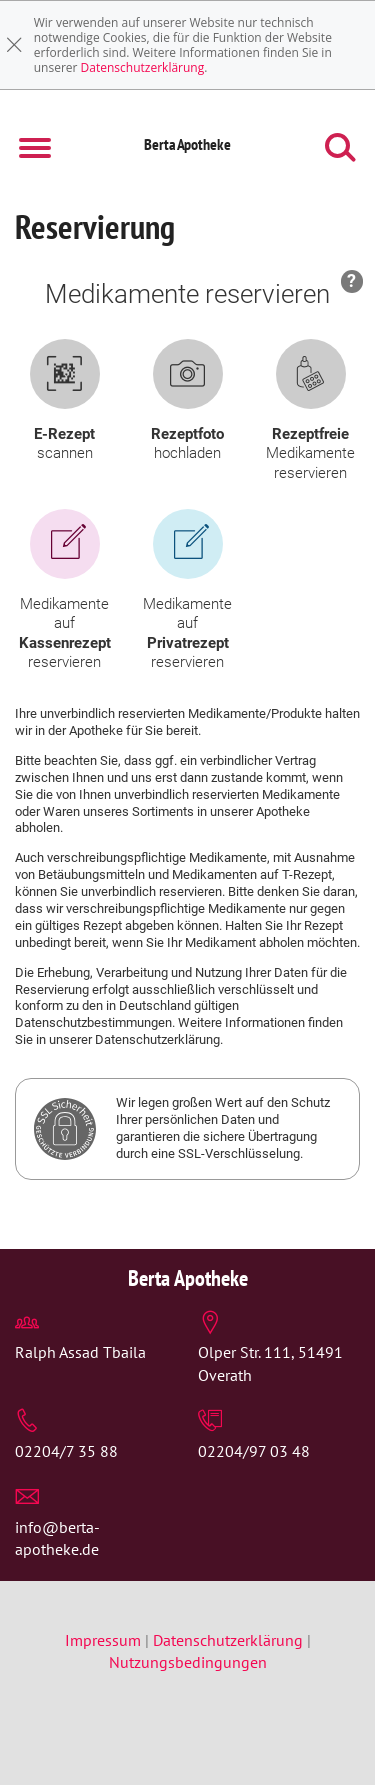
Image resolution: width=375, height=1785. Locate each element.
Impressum (105, 1640)
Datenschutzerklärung (143, 67)
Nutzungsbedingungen (188, 1662)
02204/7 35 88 (66, 1451)
